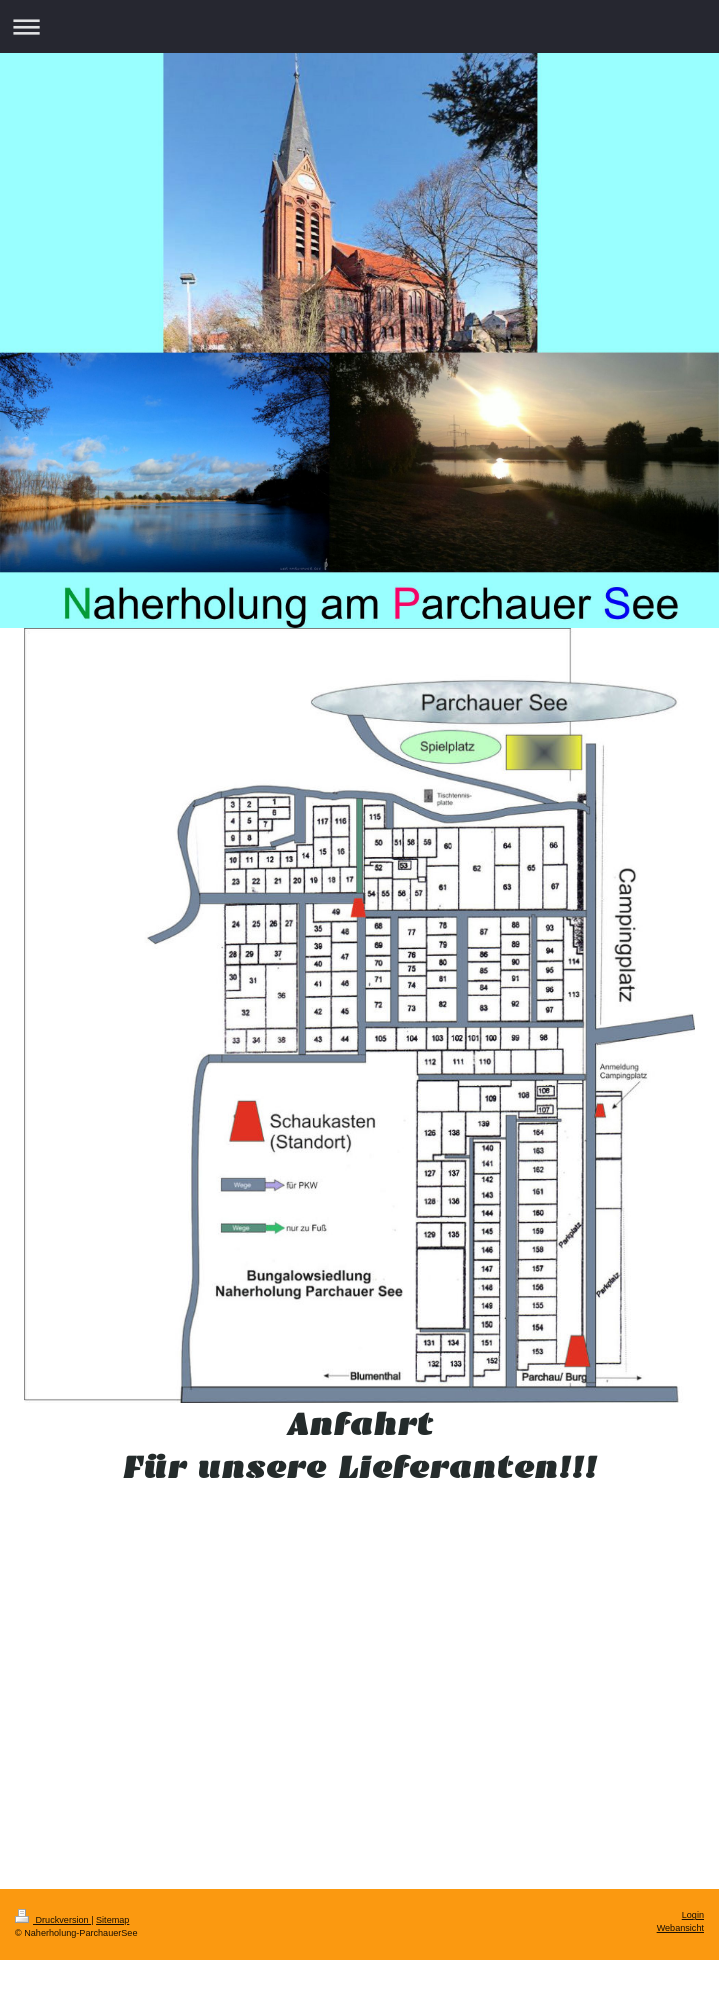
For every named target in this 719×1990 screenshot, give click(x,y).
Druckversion (53, 1920)
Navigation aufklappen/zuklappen (359, 26)
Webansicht (680, 1928)
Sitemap (112, 1920)
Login (693, 1915)
